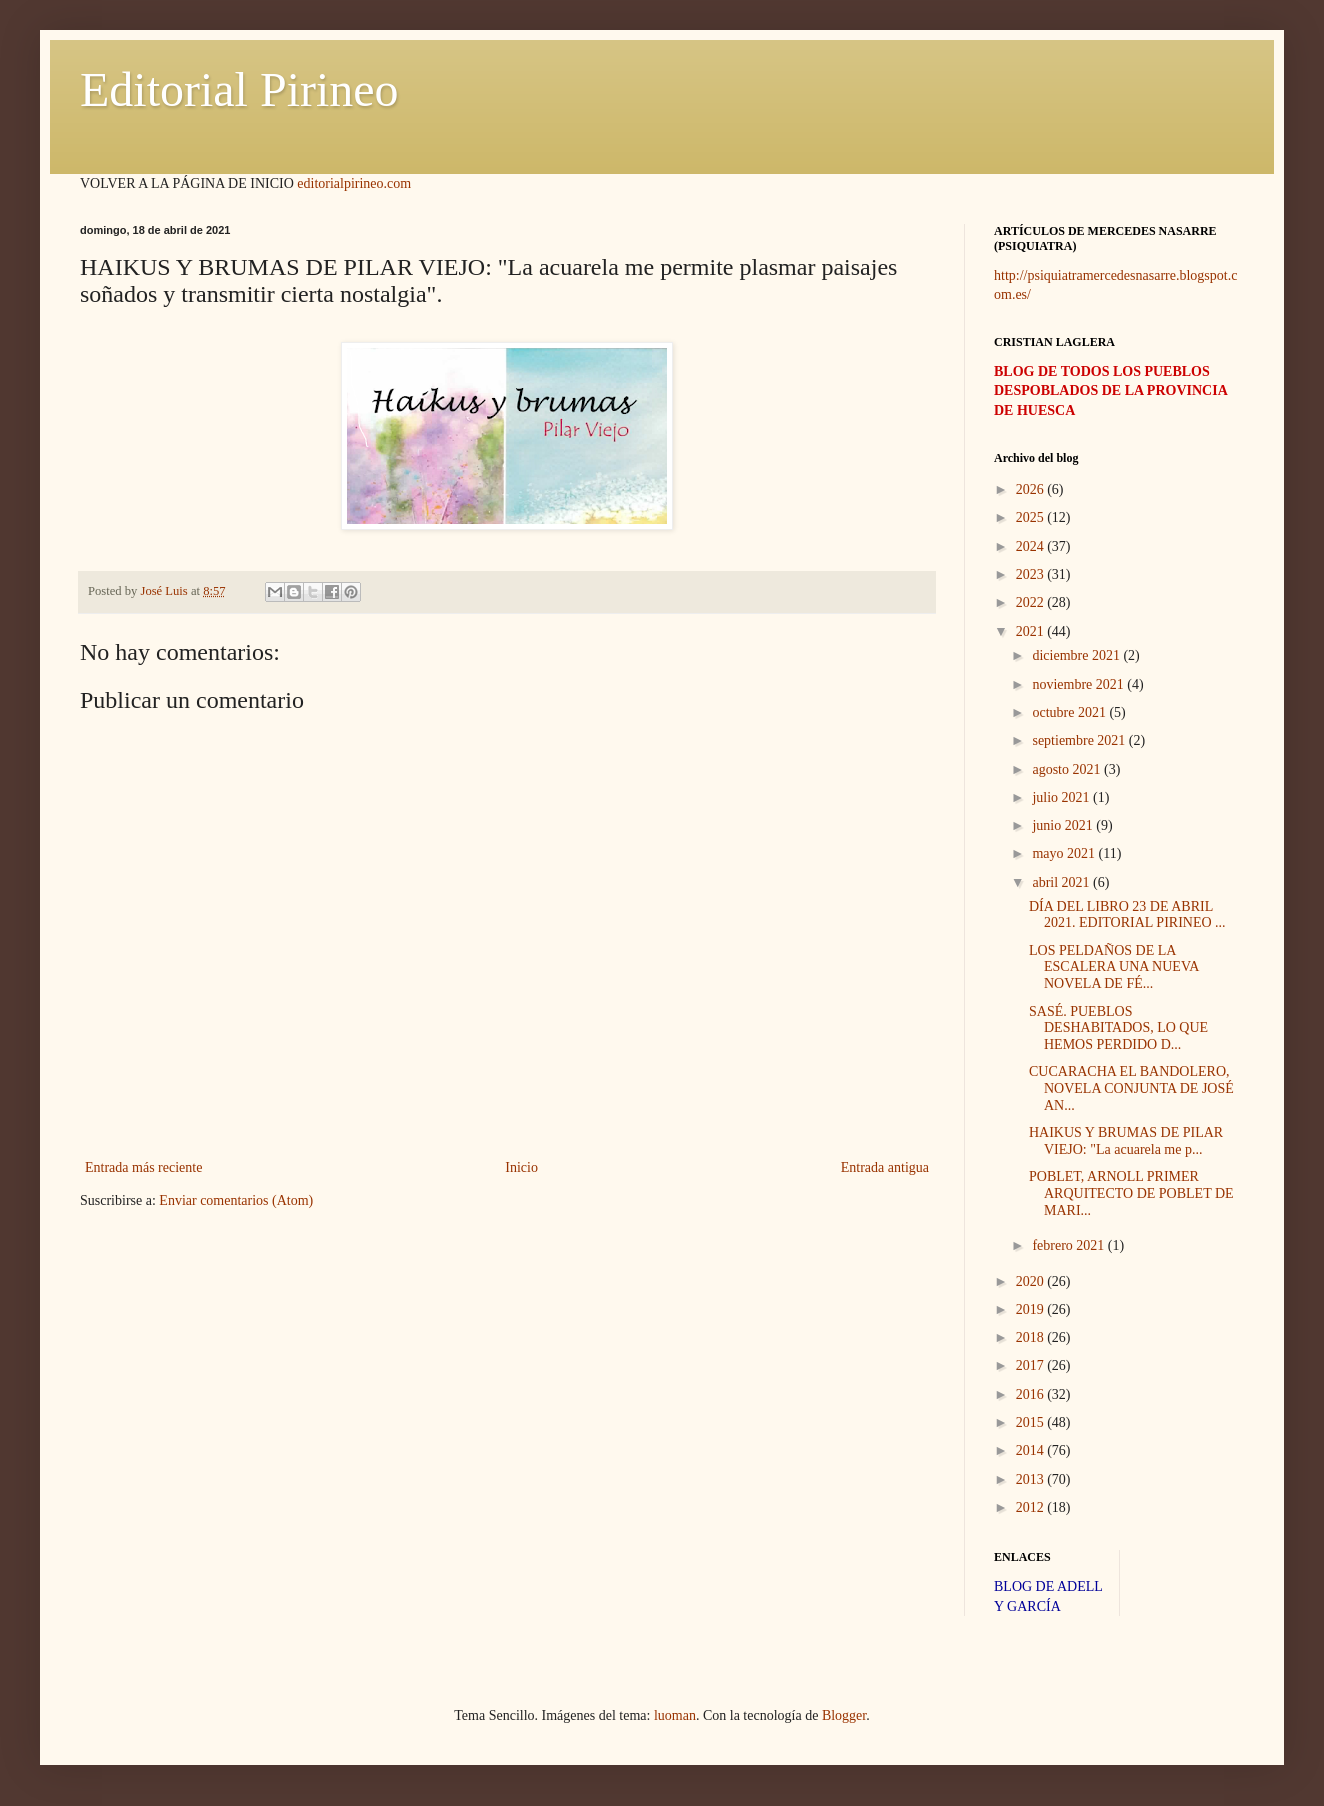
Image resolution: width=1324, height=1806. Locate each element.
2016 (1032, 1394)
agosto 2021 (1068, 769)
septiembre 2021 (1080, 740)
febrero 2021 (1069, 1245)
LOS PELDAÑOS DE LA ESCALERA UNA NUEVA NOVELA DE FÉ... (1114, 967)
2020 (1032, 1281)
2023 (1032, 574)
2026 (1032, 489)
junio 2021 (1064, 825)
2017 (1032, 1365)
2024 (1032, 546)
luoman (675, 1715)
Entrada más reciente (143, 1167)
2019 (1032, 1309)
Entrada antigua (885, 1167)
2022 (1032, 602)
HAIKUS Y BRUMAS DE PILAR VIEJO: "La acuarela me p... (1126, 1141)
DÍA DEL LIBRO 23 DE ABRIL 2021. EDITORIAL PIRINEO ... (1127, 915)
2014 (1032, 1450)
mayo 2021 (1065, 853)
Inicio (521, 1167)
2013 (1032, 1479)
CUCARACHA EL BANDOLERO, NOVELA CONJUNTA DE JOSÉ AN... (1131, 1088)
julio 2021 (1062, 797)
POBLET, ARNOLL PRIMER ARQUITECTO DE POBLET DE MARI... (1131, 1193)
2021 (1032, 631)
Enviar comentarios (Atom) (236, 1200)
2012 (1032, 1507)
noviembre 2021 (1079, 684)
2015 (1032, 1422)
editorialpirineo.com (354, 183)
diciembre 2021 (1077, 655)
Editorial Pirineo (239, 89)
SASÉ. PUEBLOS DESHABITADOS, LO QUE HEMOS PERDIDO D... (1118, 1028)
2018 (1032, 1337)
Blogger (844, 1715)
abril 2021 (1062, 882)
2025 (1032, 517)
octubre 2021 (1070, 712)
